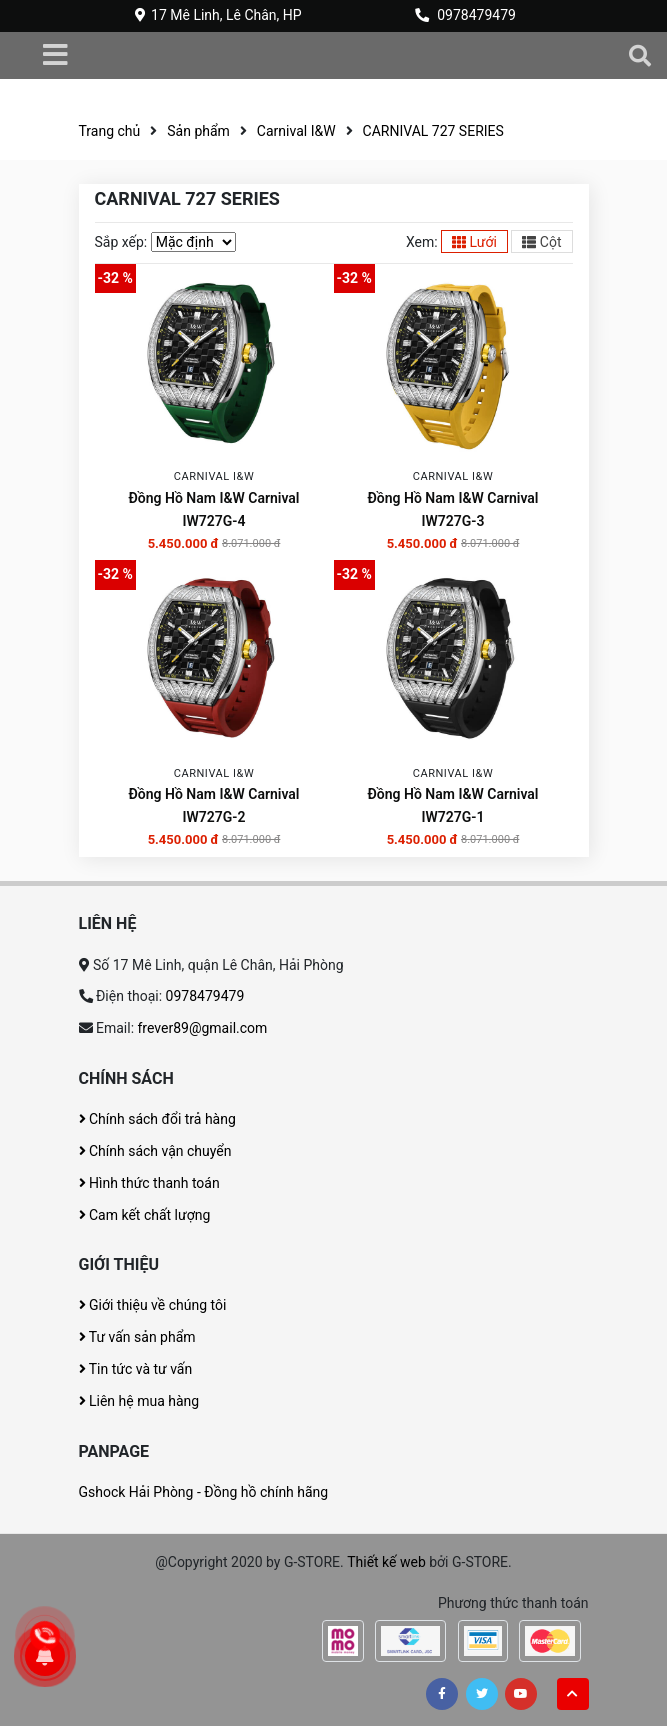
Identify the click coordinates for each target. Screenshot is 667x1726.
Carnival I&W (296, 131)
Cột (541, 242)
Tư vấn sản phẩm (137, 1337)
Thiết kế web (386, 1562)
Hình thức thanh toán (149, 1183)
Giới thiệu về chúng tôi (153, 1305)
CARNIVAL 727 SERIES (433, 131)
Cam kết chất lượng (145, 1215)
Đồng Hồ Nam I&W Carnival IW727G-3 (452, 509)
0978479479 (476, 15)
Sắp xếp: (121, 242)
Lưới (474, 242)
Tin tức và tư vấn (136, 1369)
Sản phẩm (198, 131)
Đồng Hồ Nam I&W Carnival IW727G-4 (213, 509)
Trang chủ (110, 131)
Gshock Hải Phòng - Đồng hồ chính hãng (204, 1492)
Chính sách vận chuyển (155, 1151)
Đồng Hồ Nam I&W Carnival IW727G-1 (452, 805)
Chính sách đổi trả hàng (157, 1119)
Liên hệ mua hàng (139, 1401)
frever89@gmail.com (203, 1028)
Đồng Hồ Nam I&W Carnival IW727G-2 (213, 805)
